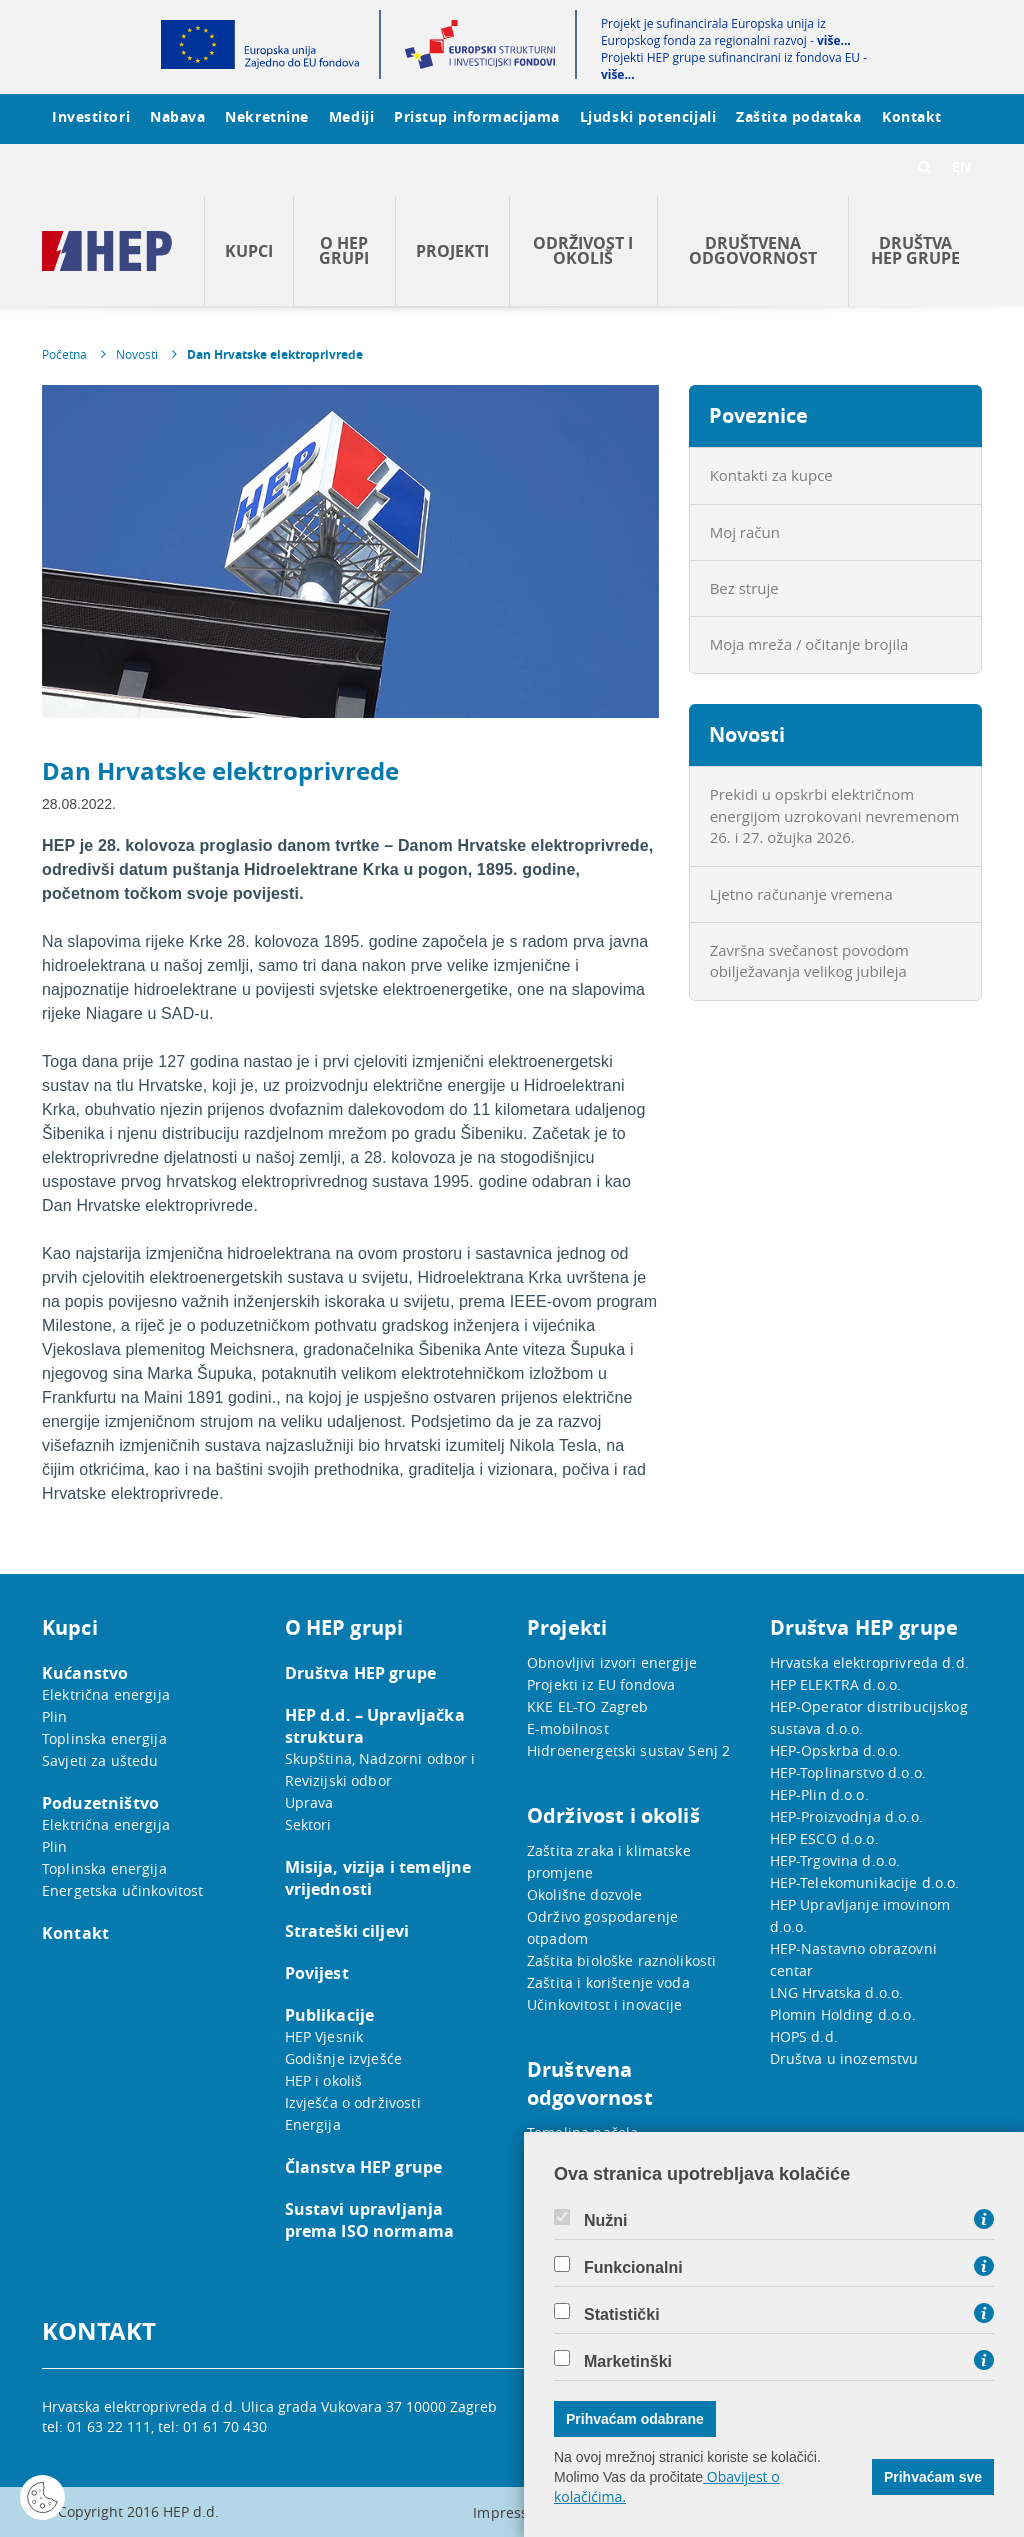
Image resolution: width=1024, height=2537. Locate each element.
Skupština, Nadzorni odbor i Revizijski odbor (380, 1769)
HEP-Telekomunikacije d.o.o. (865, 1882)
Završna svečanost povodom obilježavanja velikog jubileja (809, 960)
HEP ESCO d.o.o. (824, 1838)
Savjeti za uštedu (100, 1760)
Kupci (249, 251)
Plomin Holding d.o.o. (843, 2014)
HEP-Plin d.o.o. (819, 1794)
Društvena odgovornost (753, 250)
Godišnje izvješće (344, 2058)
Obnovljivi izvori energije (612, 1662)
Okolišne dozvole (584, 1894)
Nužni (606, 2221)
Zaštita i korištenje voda (608, 1982)
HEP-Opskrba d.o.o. (836, 1750)
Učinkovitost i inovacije (605, 2004)
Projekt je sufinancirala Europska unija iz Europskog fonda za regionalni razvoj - (726, 32)
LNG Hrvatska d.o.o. (837, 1992)
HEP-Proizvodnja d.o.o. (846, 1816)
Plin (55, 1716)
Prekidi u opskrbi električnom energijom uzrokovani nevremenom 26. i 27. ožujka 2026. (835, 815)
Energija (313, 2124)
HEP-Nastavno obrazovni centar (853, 1959)
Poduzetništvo (100, 1803)
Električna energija (106, 1694)
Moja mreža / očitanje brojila (809, 644)
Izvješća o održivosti (353, 2102)
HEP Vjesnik (324, 2036)
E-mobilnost (568, 1728)
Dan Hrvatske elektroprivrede (275, 354)
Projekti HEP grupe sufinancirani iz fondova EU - (734, 66)
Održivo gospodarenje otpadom (602, 1927)
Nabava (177, 116)
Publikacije (330, 2015)
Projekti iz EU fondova (601, 1684)
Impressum (511, 2512)
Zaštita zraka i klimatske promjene (609, 1861)
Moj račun (745, 532)
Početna (64, 354)
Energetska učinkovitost (122, 1890)
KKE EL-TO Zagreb (587, 1706)
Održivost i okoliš (583, 250)
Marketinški (628, 2362)
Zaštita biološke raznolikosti (621, 1960)
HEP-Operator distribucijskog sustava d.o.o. (869, 1717)
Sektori (308, 1824)
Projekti (452, 251)
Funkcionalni (633, 2268)
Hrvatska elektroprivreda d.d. (869, 1662)
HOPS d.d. (804, 2036)
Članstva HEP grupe (364, 2167)
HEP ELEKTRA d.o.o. (836, 1684)
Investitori (91, 116)
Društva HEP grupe (915, 250)
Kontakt (912, 116)
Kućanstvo (85, 1673)
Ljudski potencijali (648, 116)
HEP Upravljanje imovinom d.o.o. (860, 1915)
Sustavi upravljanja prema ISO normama (370, 2220)
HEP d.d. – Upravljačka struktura (375, 1726)
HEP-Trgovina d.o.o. (835, 1860)
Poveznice (758, 415)
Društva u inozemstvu (844, 2058)
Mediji (351, 116)
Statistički (622, 2315)
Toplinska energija (104, 1738)
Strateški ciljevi (347, 1931)
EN (962, 166)
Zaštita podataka (799, 116)
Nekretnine (267, 116)
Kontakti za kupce (771, 475)
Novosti (137, 354)
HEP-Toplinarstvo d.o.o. (848, 1772)
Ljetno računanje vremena (801, 894)
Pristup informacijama (477, 116)
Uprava (309, 1802)
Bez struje (744, 588)
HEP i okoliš (324, 2080)
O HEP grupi (344, 250)
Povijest (317, 1973)
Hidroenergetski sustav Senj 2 (628, 1750)
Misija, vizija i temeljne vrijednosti (378, 1878)
